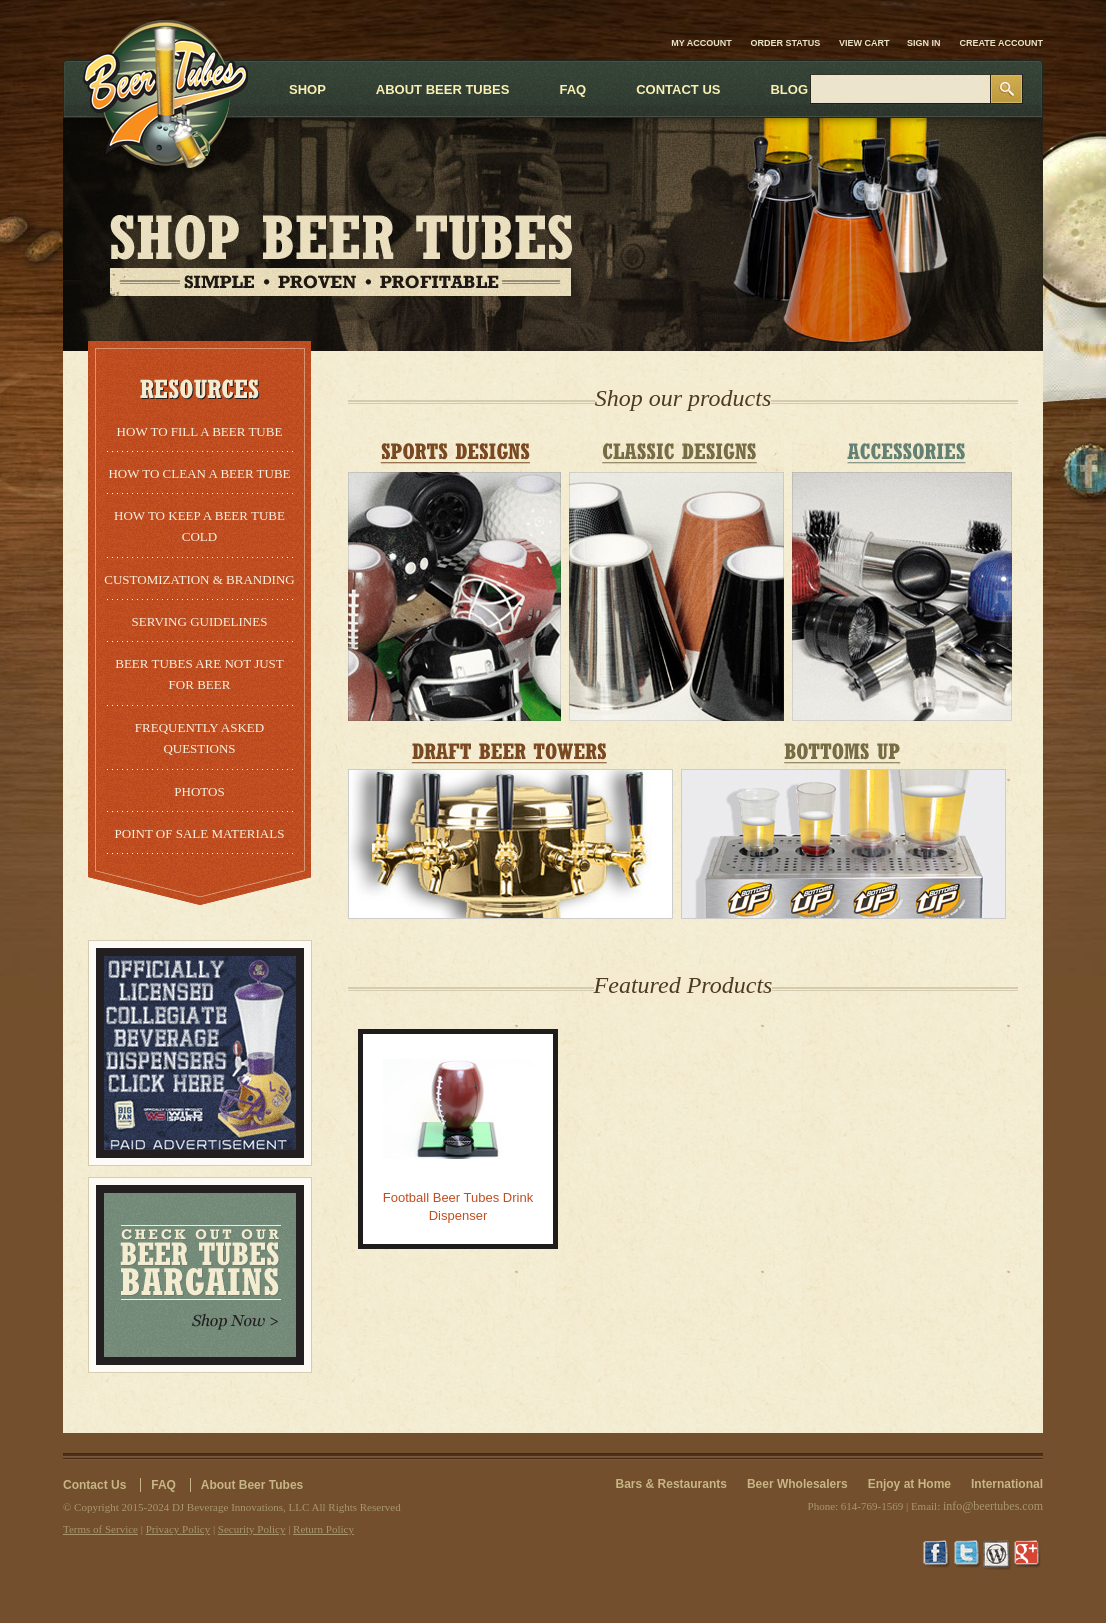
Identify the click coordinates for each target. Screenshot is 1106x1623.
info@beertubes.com (993, 1506)
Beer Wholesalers (797, 1484)
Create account (1002, 43)
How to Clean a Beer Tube (199, 473)
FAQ (163, 1485)
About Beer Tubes (252, 1485)
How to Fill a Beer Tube (200, 431)
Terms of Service (100, 1529)
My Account (701, 43)
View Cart (865, 43)
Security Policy (252, 1529)
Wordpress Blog (998, 1555)
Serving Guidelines (200, 621)
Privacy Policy (178, 1529)
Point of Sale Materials (200, 833)
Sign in (924, 43)
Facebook (938, 1555)
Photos (199, 791)
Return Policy (323, 1529)
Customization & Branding (199, 579)
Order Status (786, 43)
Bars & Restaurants (671, 1484)
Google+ (1028, 1555)
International (1007, 1484)
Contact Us (94, 1485)
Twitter (968, 1555)
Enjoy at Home (909, 1484)
